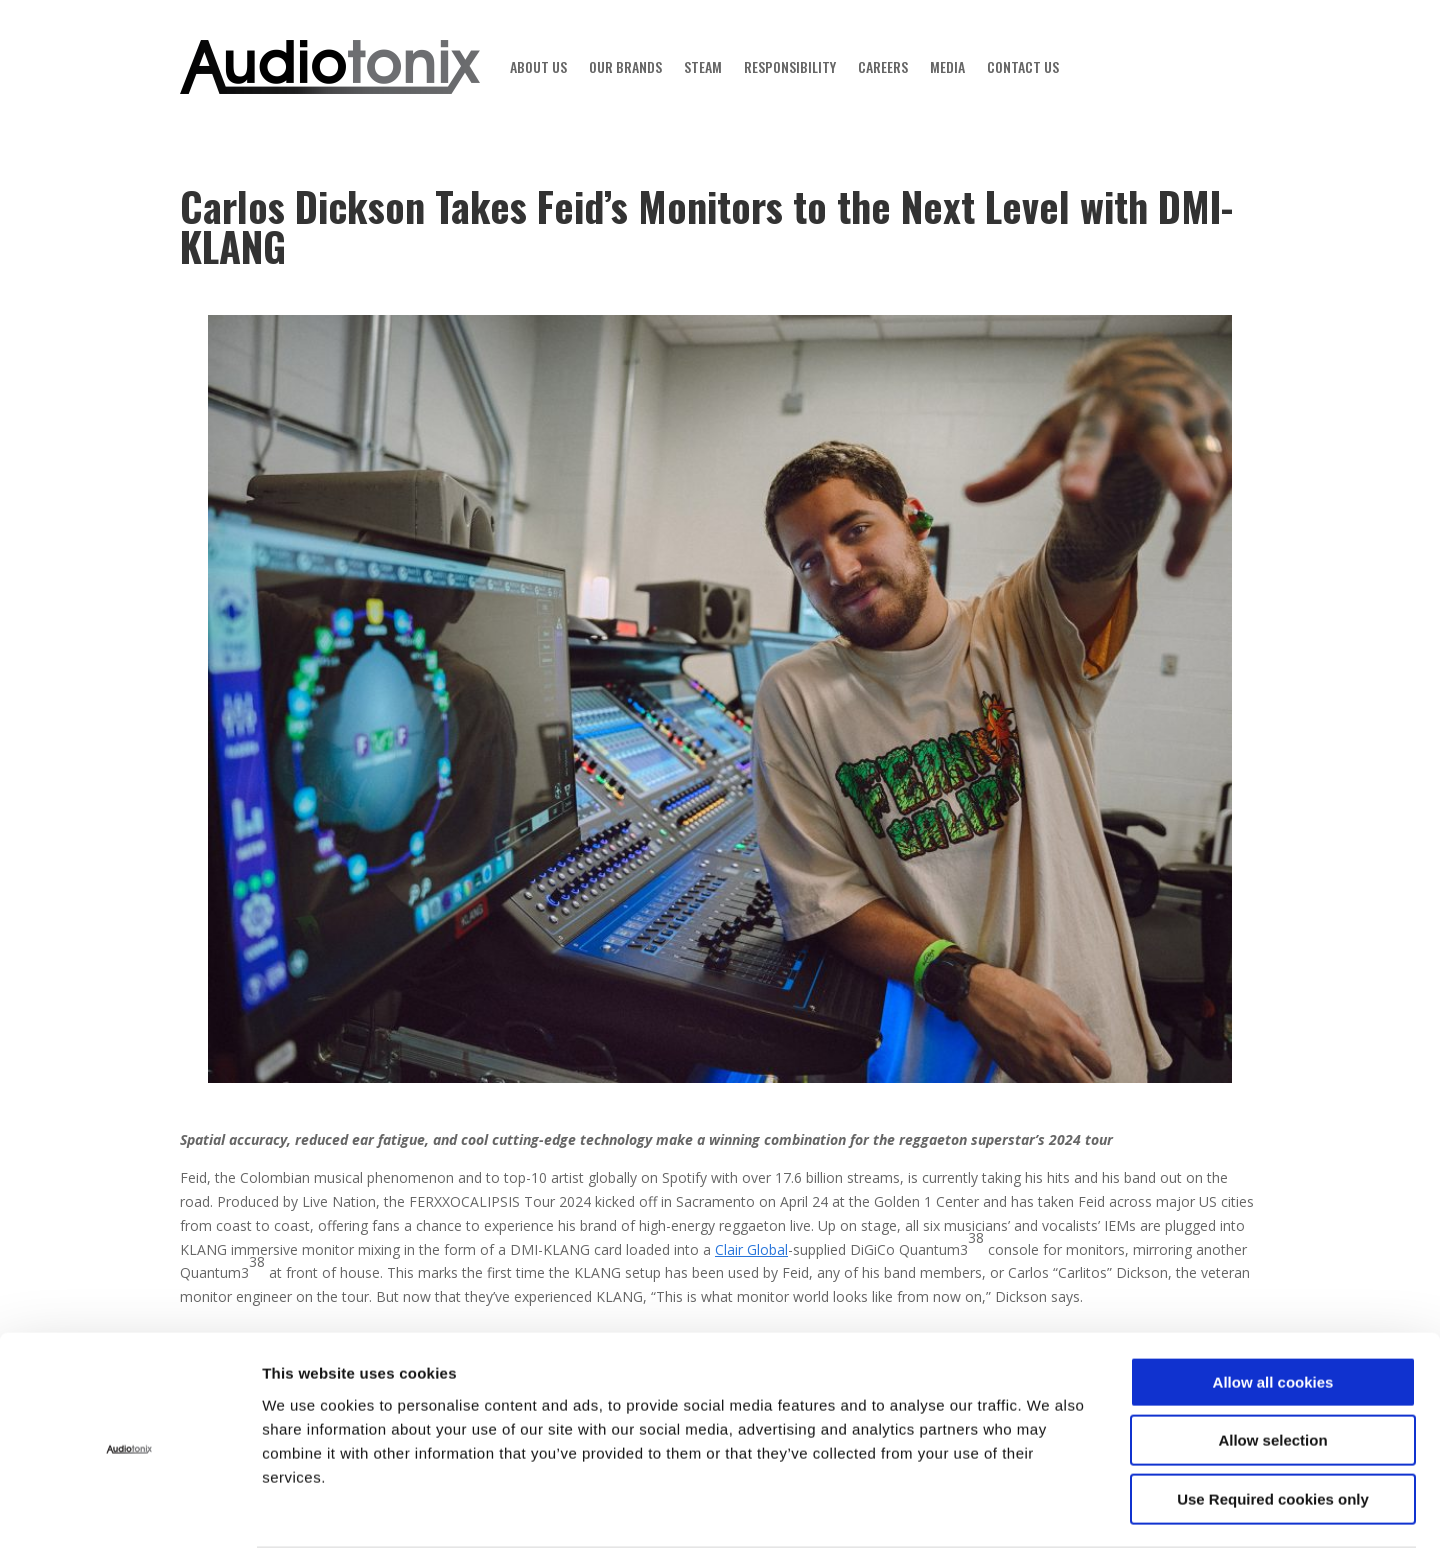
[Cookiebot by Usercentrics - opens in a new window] (129, 1527)
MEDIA (947, 66)
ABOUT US (538, 66)
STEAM (703, 66)
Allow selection (1272, 1380)
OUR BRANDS (625, 66)
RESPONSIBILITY (790, 66)
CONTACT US (1023, 66)
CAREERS (883, 66)
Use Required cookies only (1273, 1438)
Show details (1065, 1526)
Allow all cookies (1273, 1321)
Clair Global (751, 1249)
